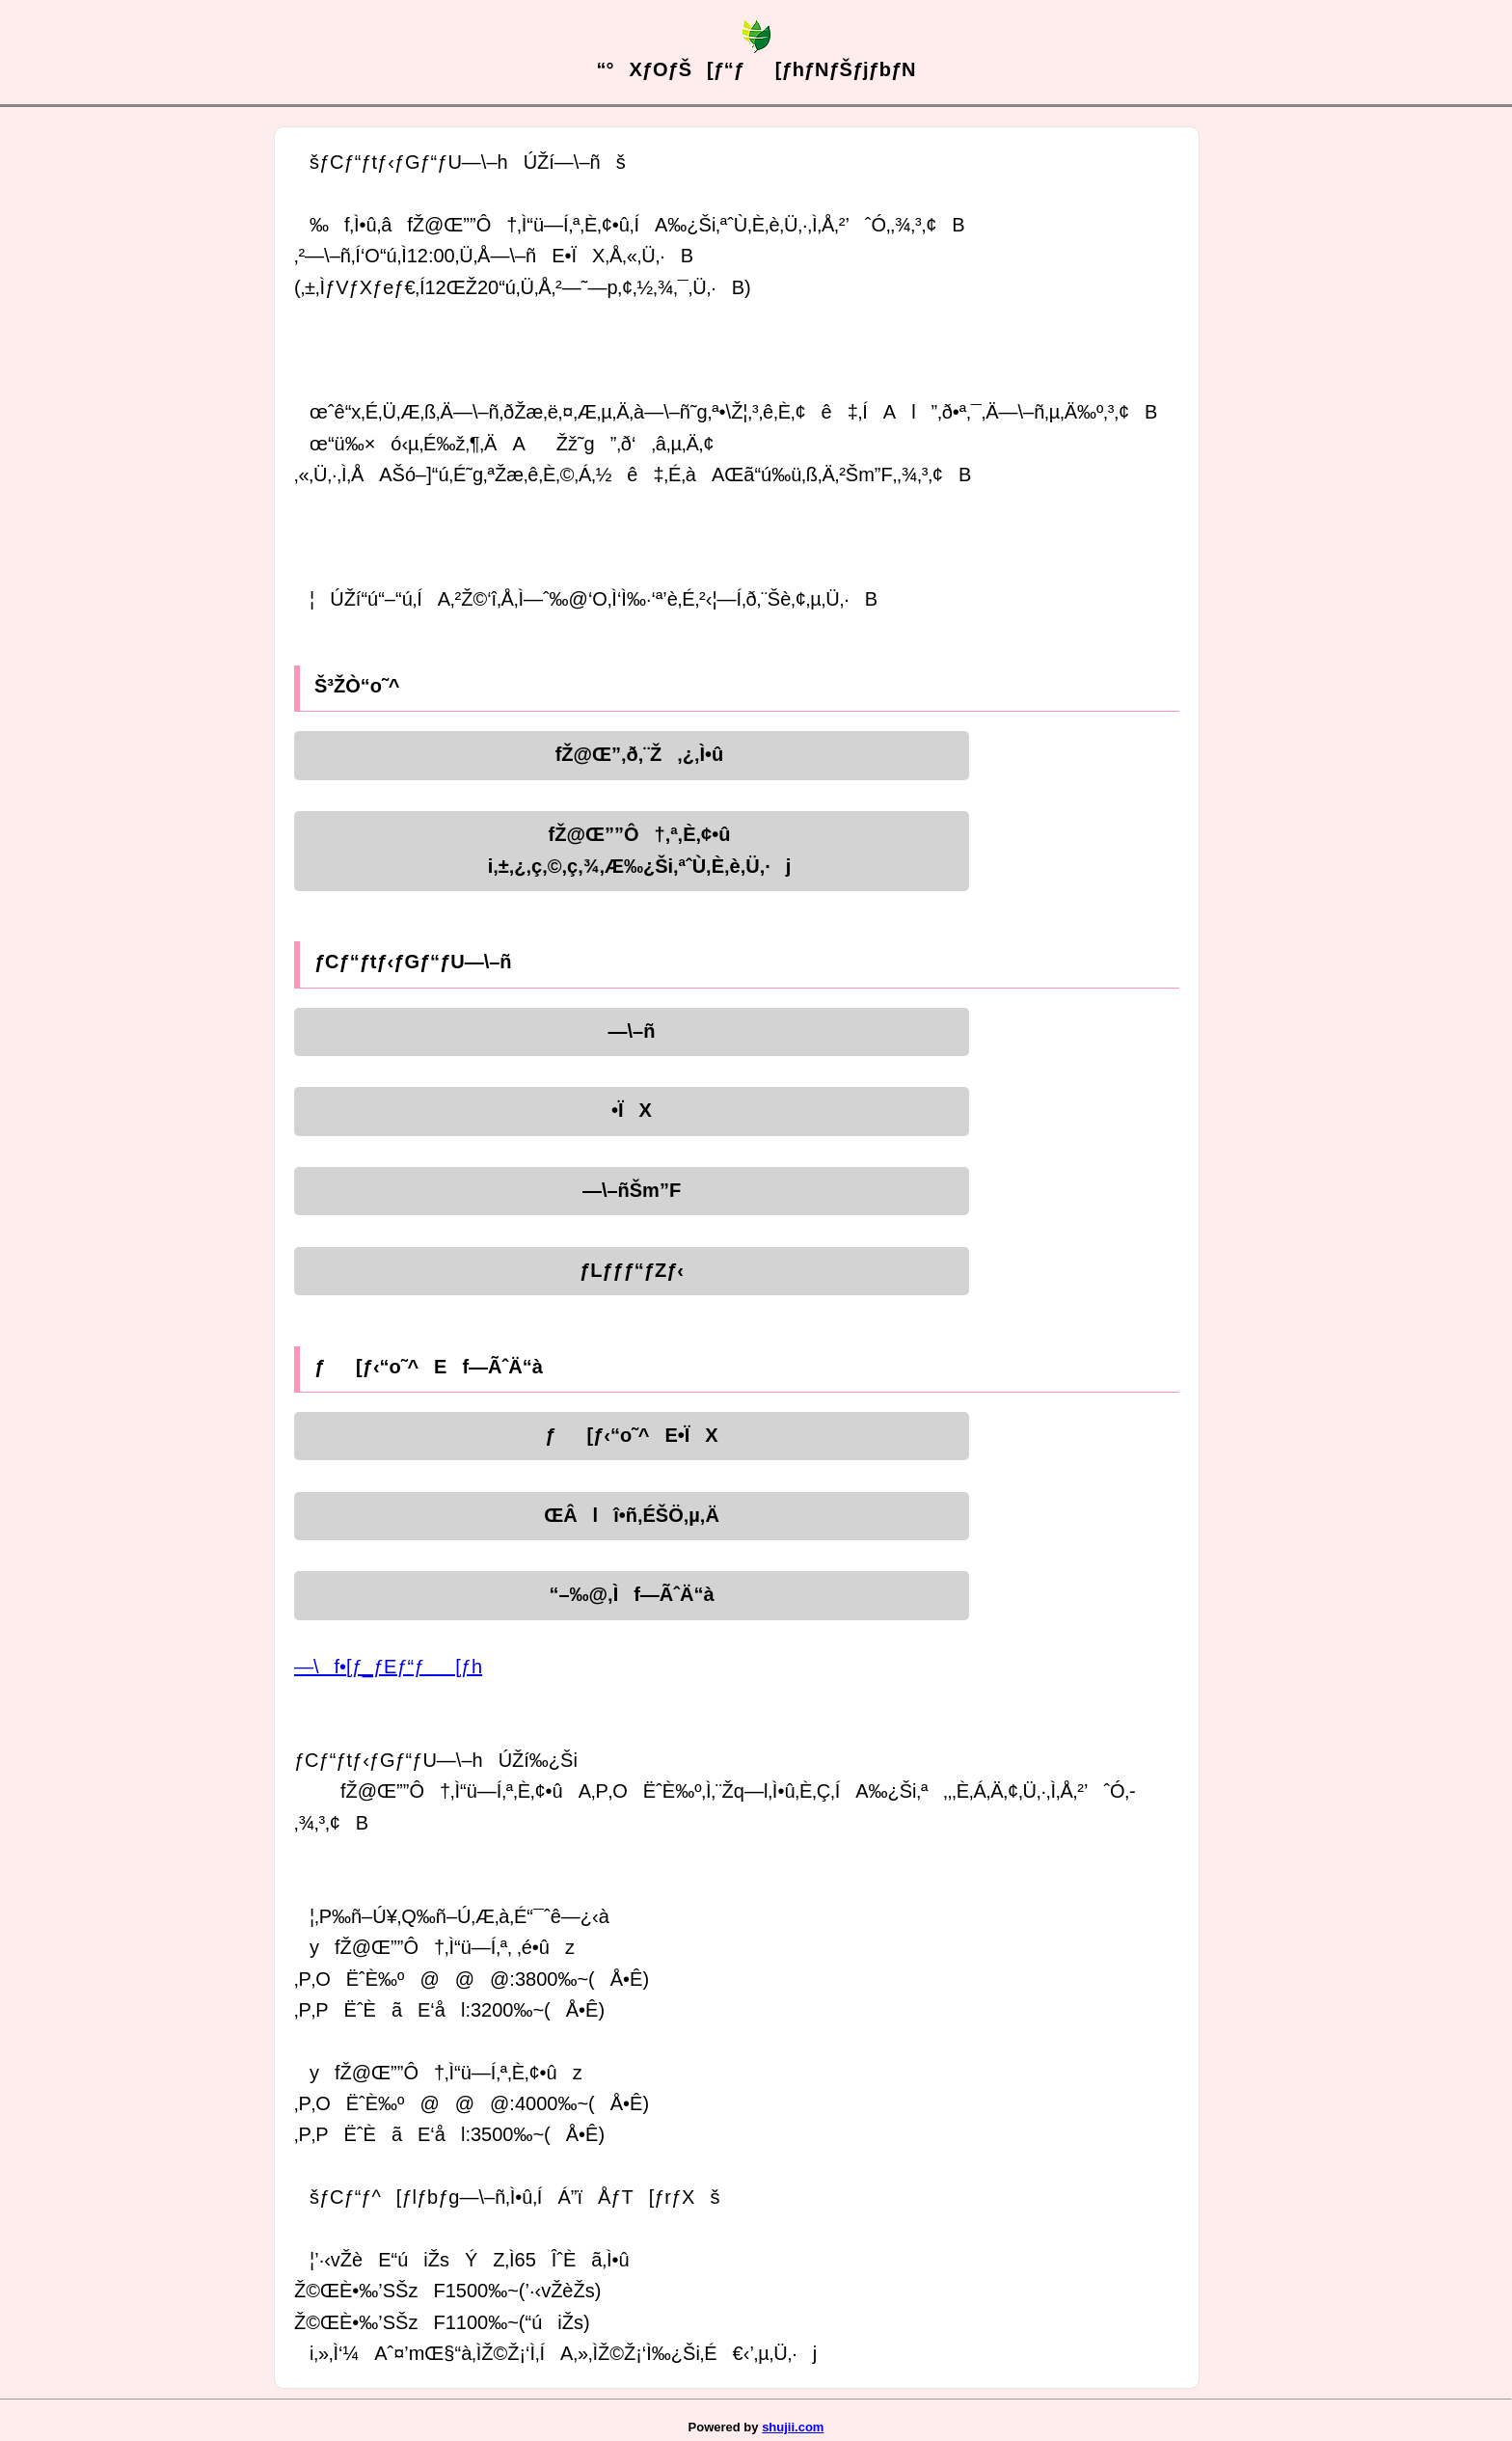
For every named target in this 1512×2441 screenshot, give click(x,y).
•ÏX (631, 1110)
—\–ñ (632, 1031)
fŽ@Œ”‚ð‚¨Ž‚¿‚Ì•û (632, 754)
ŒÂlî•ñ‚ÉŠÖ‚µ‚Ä (631, 1515)
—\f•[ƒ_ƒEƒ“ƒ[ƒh (388, 1666)
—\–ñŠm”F (631, 1190)
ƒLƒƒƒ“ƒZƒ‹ (632, 1270)
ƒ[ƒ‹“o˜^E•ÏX (631, 1435)
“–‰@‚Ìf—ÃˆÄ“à (631, 1594)
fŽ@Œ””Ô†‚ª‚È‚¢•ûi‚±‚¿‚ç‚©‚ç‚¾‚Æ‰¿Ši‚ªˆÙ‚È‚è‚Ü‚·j (632, 850)
